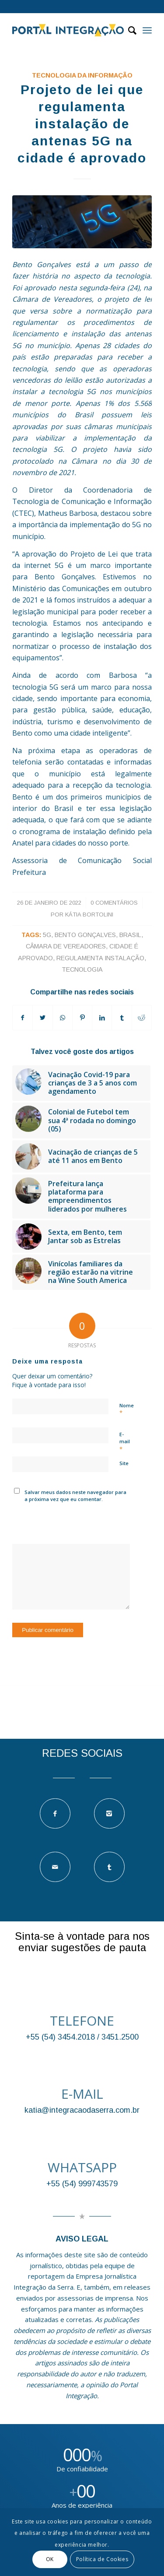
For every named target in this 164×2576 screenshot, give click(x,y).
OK (50, 2559)
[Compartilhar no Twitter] (42, 1017)
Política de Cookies (102, 2559)
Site (124, 1463)
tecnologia (82, 969)
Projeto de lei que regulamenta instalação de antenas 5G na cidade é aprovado (82, 123)
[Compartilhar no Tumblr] (121, 1017)
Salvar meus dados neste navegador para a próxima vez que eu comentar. (75, 1496)
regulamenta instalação (100, 958)
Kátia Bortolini (89, 914)
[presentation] (78, 1522)
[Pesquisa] (127, 30)
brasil (130, 934)
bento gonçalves (85, 934)
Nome (126, 1409)
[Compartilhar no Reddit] (141, 1017)
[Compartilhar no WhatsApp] (62, 1017)
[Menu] (147, 30)
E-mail (124, 1442)
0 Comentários (114, 902)
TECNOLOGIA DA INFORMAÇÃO (82, 75)
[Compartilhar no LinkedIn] (102, 1017)
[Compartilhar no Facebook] (22, 1017)
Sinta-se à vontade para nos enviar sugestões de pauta (82, 1941)
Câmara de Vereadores (66, 946)
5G (47, 934)
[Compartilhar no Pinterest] (82, 1017)
